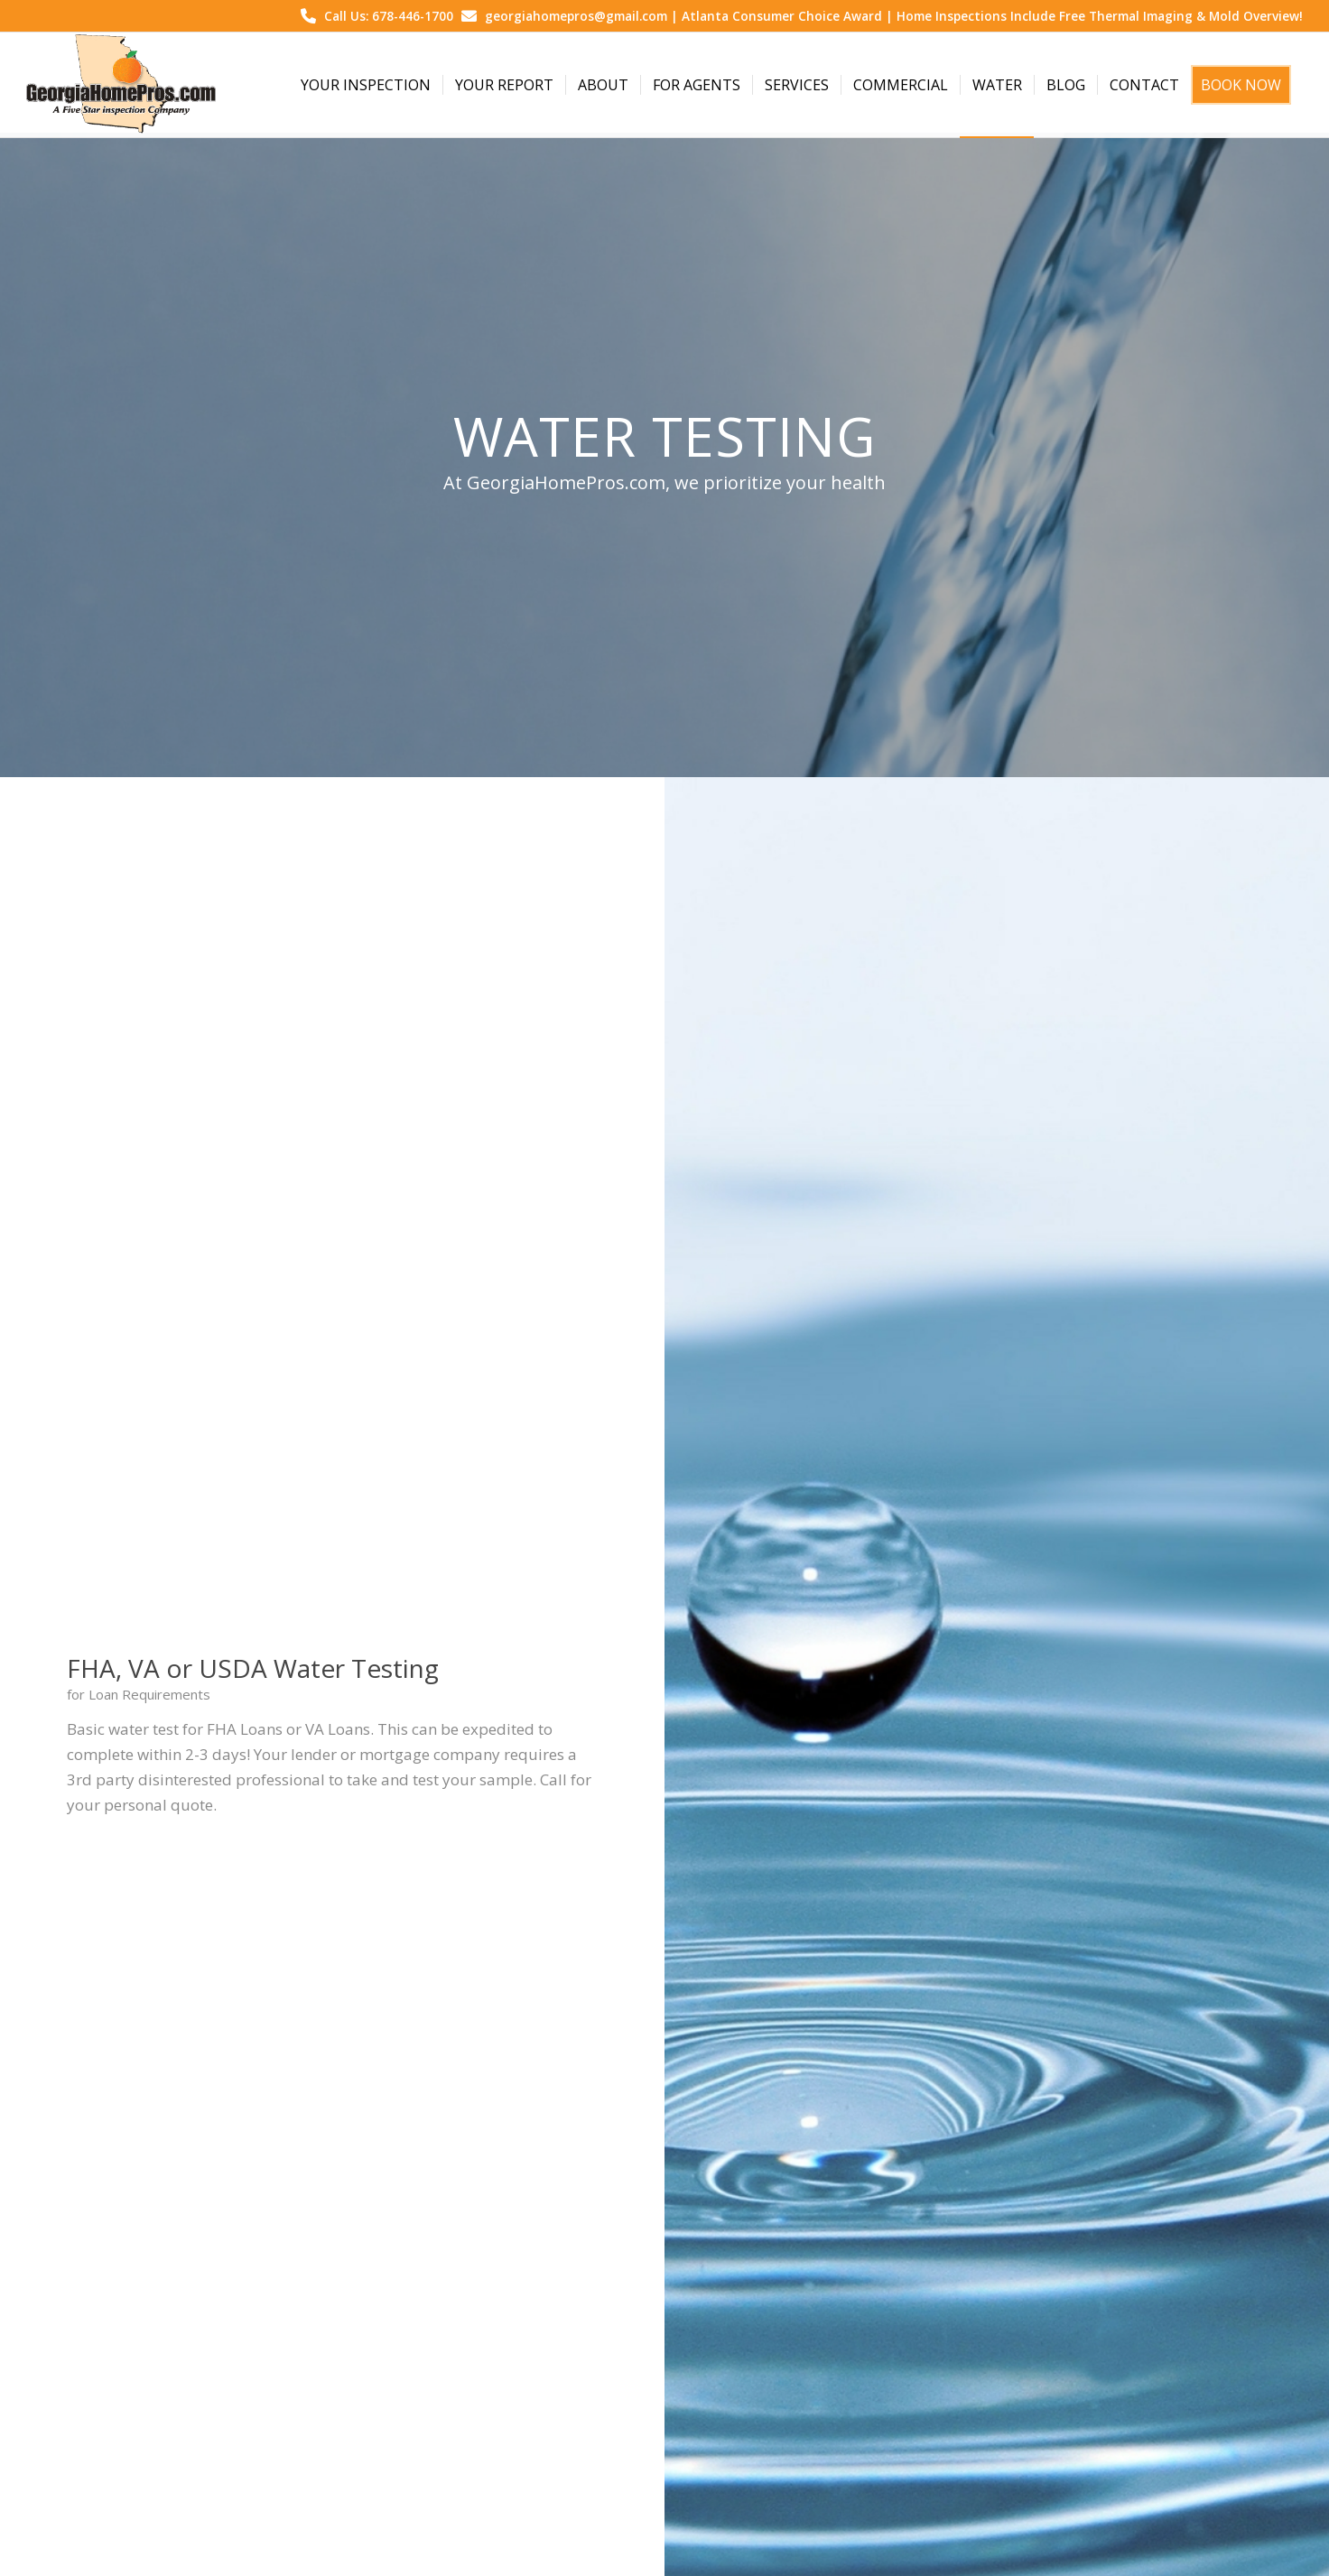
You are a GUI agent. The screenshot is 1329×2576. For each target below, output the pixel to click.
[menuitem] (365, 84)
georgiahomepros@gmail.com (576, 15)
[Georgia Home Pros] (121, 84)
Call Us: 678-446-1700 (388, 15)
